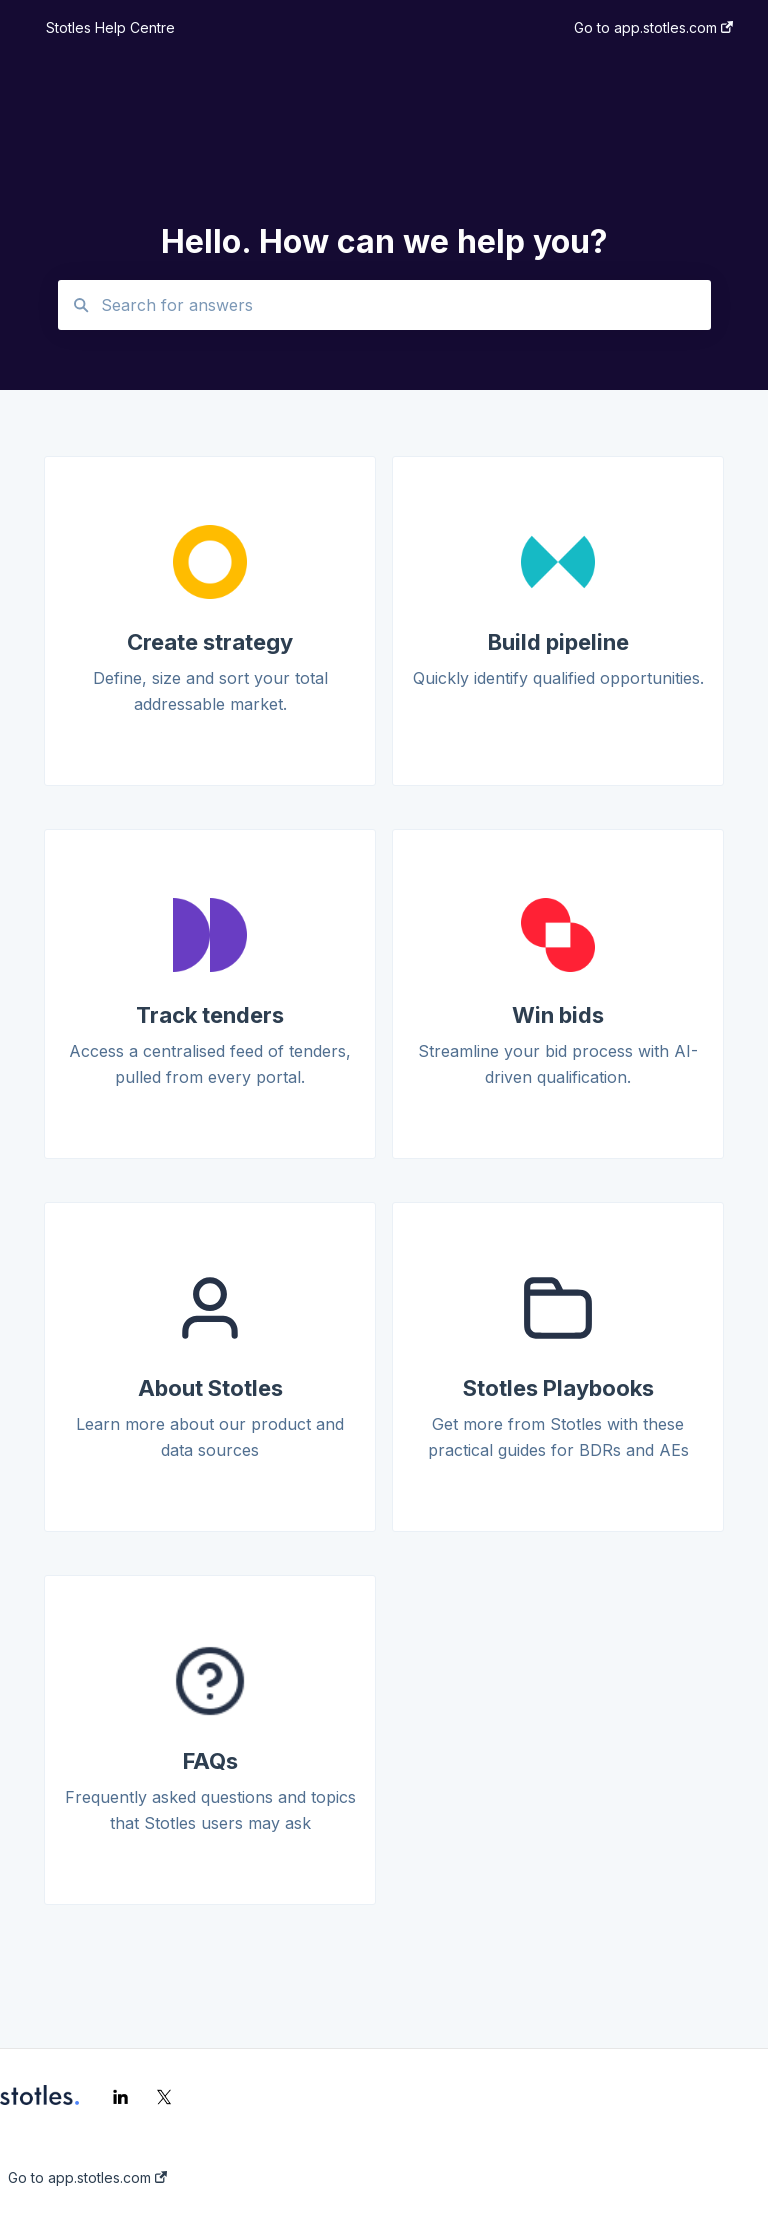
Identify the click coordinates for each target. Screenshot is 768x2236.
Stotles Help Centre (110, 27)
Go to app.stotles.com (87, 2178)
